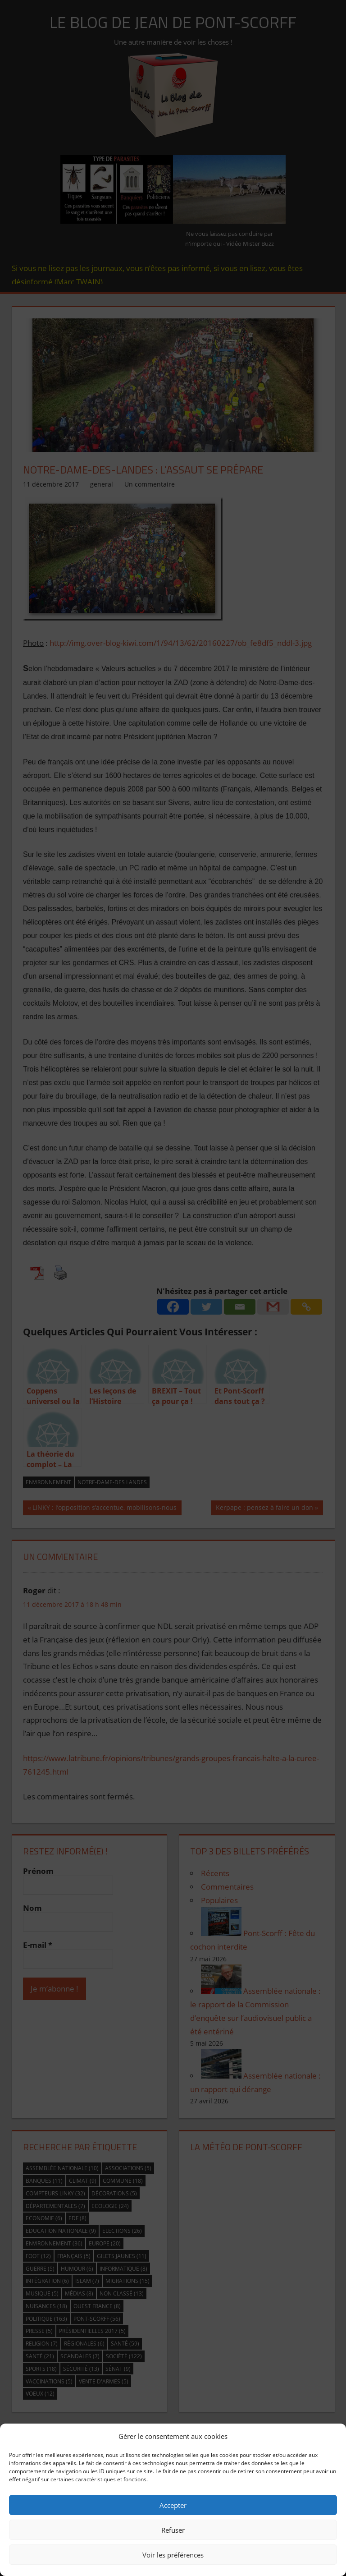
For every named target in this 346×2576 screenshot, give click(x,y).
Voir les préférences (173, 2554)
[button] (332, 2436)
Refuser (173, 2530)
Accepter (173, 2505)
